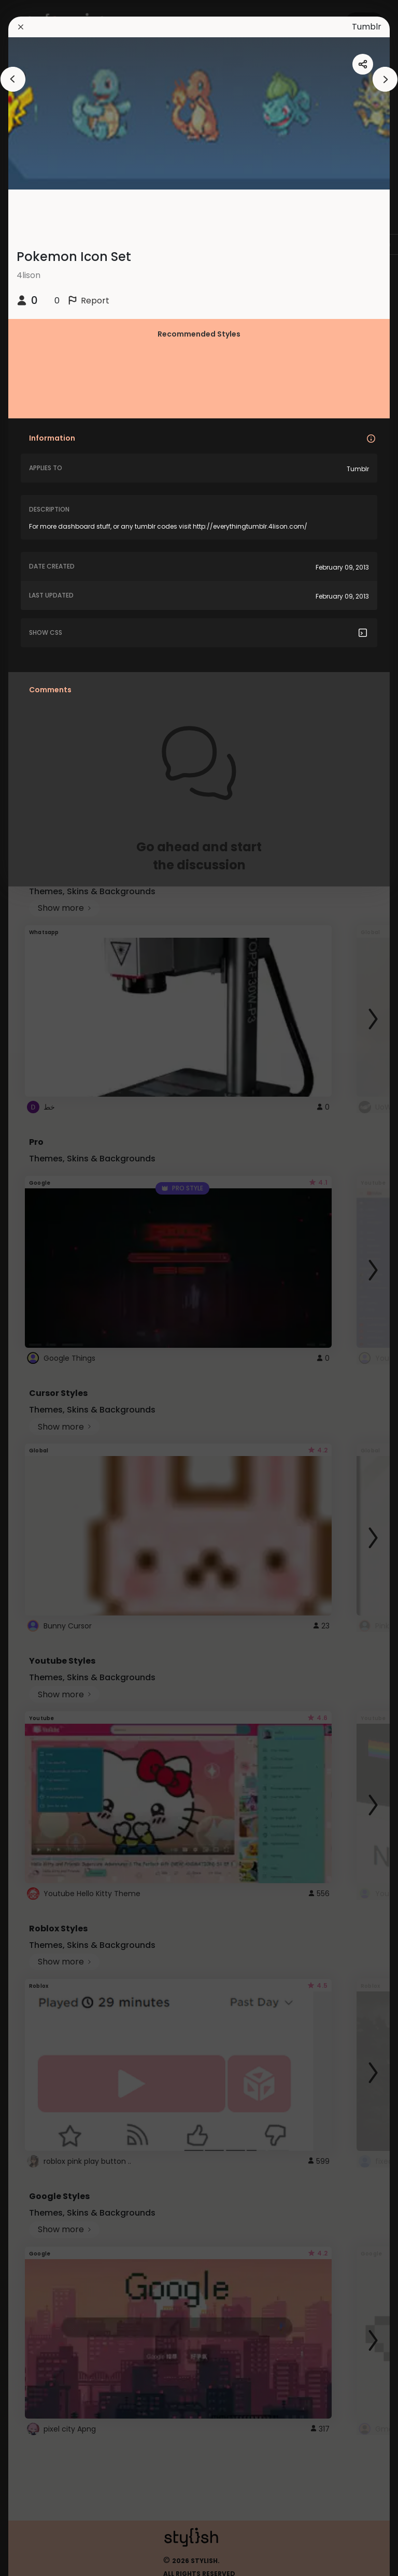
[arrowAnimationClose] (13, 79)
